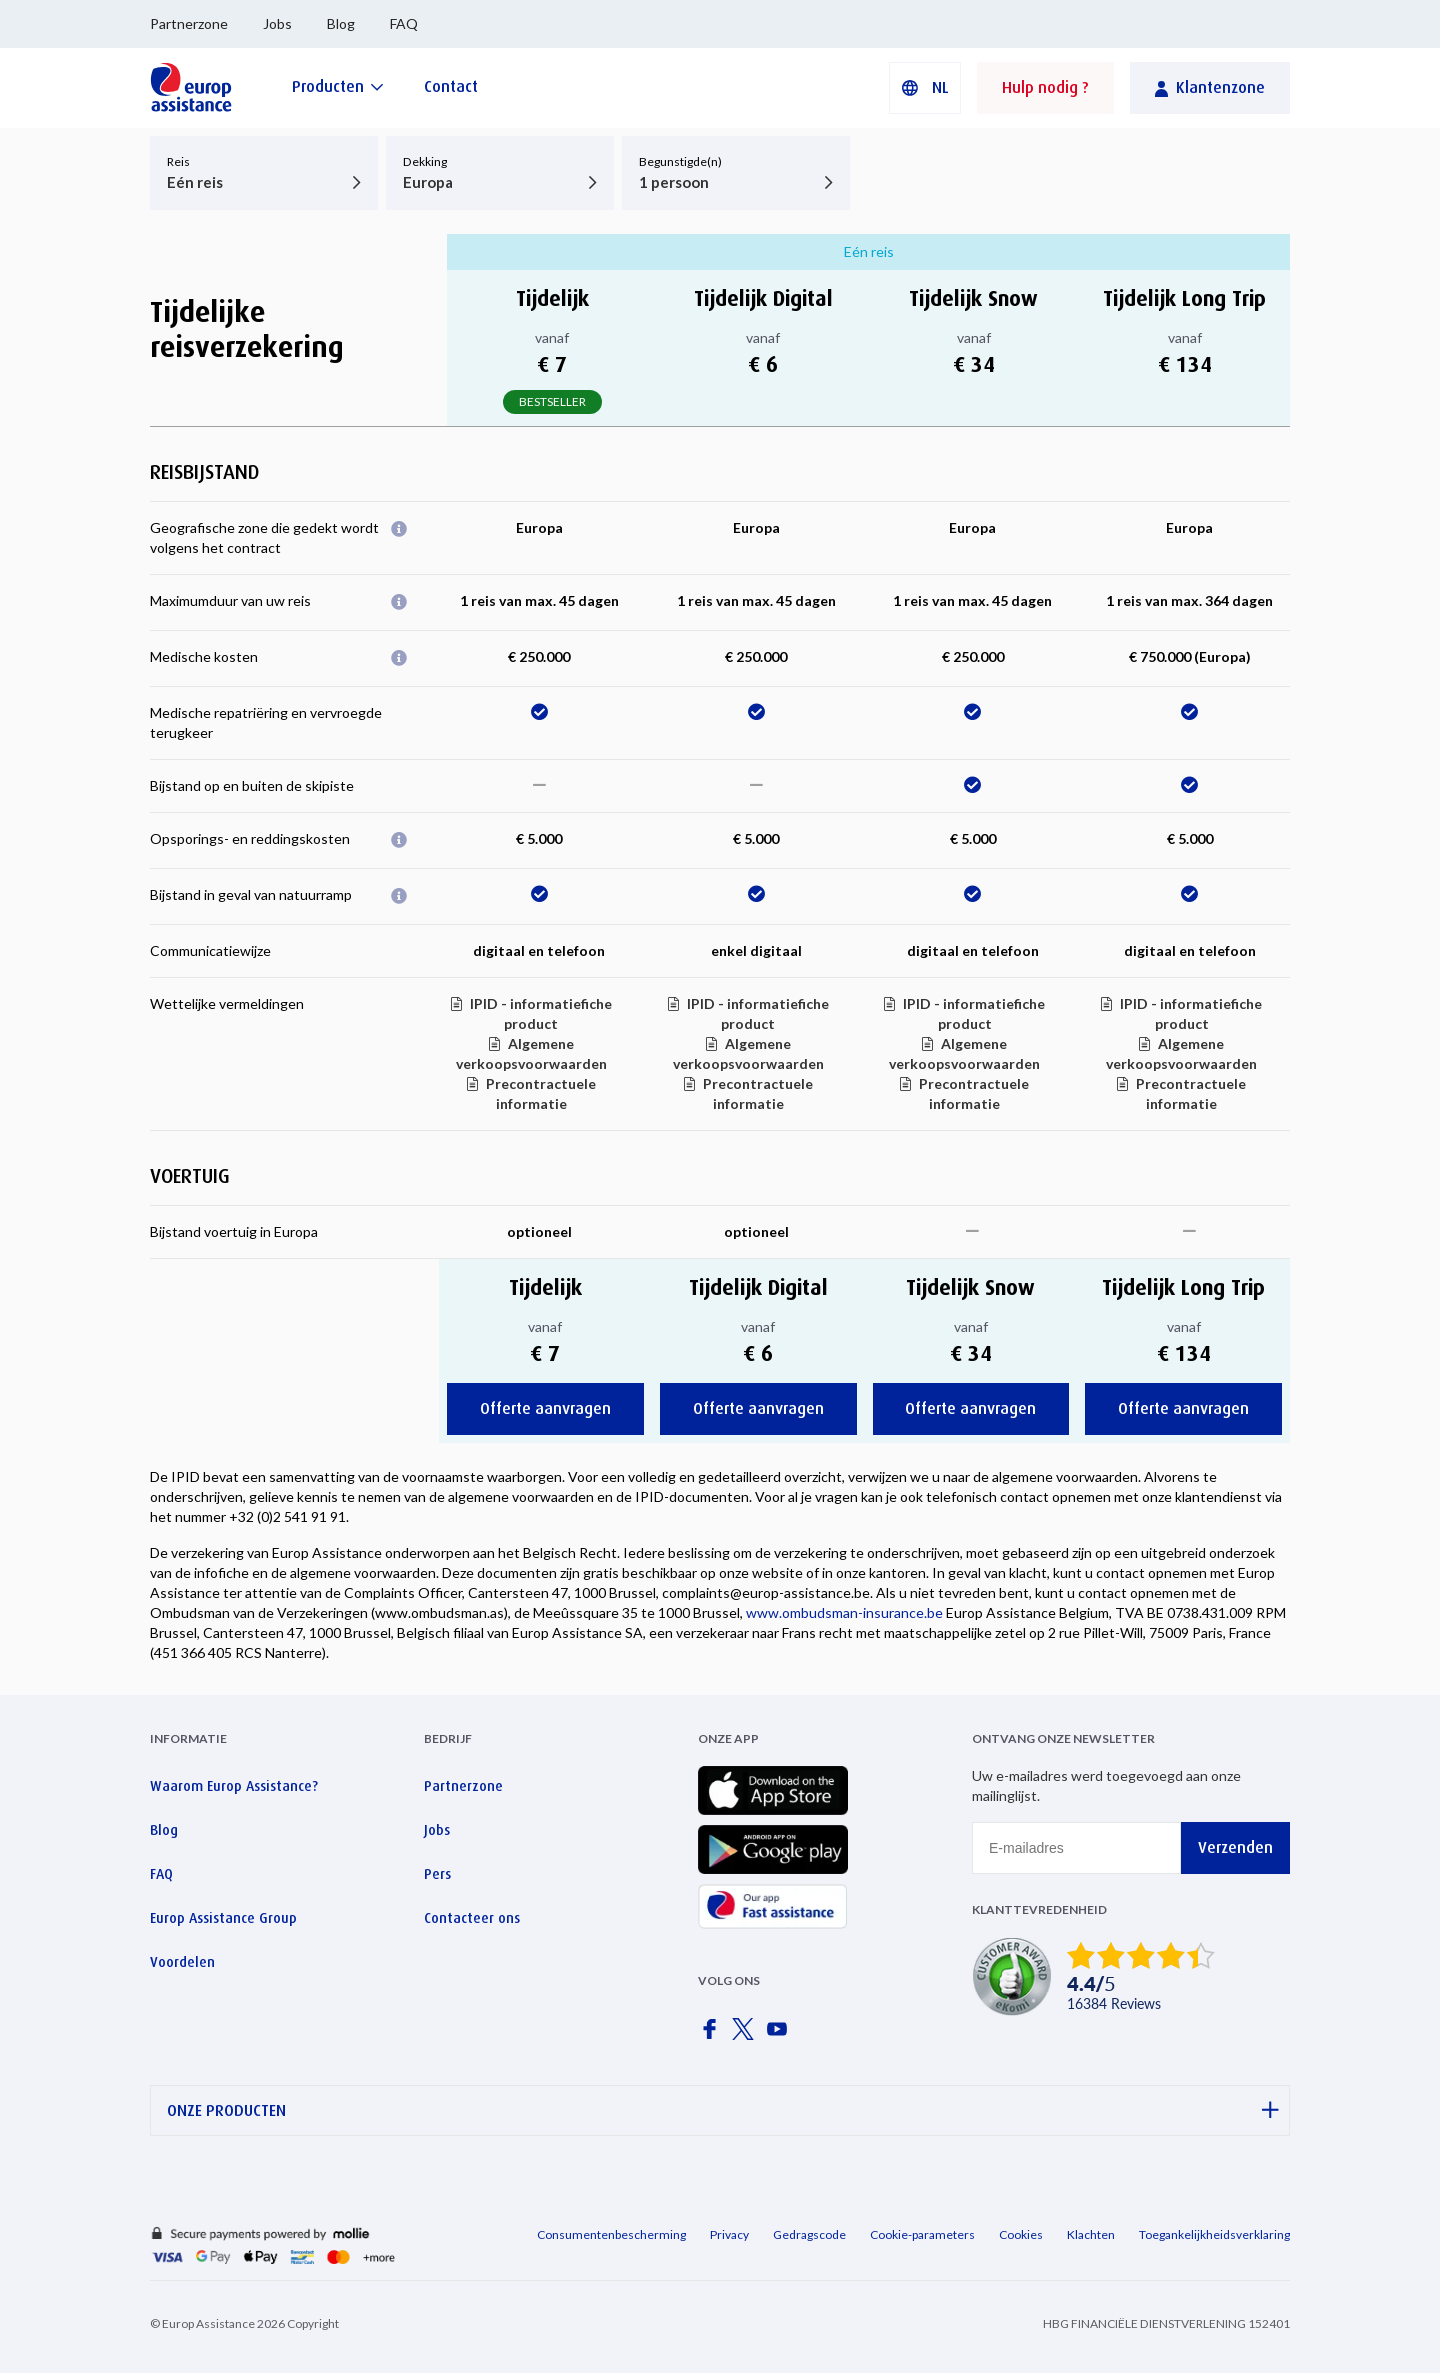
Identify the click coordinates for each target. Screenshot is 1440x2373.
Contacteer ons (472, 1918)
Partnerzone (189, 23)
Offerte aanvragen (545, 1408)
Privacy (729, 2234)
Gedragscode (809, 2234)
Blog (341, 23)
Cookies (1021, 2234)
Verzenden (1235, 1847)
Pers (437, 1874)
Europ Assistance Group (223, 1918)
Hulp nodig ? (1045, 87)
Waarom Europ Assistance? (234, 1786)
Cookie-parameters (922, 2234)
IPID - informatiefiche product (541, 1013)
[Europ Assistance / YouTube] (781, 2035)
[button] (925, 88)
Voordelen (182, 1962)
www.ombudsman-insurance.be (844, 1612)
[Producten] (338, 86)
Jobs (277, 23)
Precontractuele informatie (541, 1093)
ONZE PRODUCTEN (723, 2110)
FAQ (404, 23)
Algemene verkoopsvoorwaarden (531, 1053)
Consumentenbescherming (611, 2234)
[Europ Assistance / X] (747, 2035)
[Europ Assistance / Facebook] (713, 2035)
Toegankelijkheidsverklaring (1214, 2234)
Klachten (1091, 2234)
